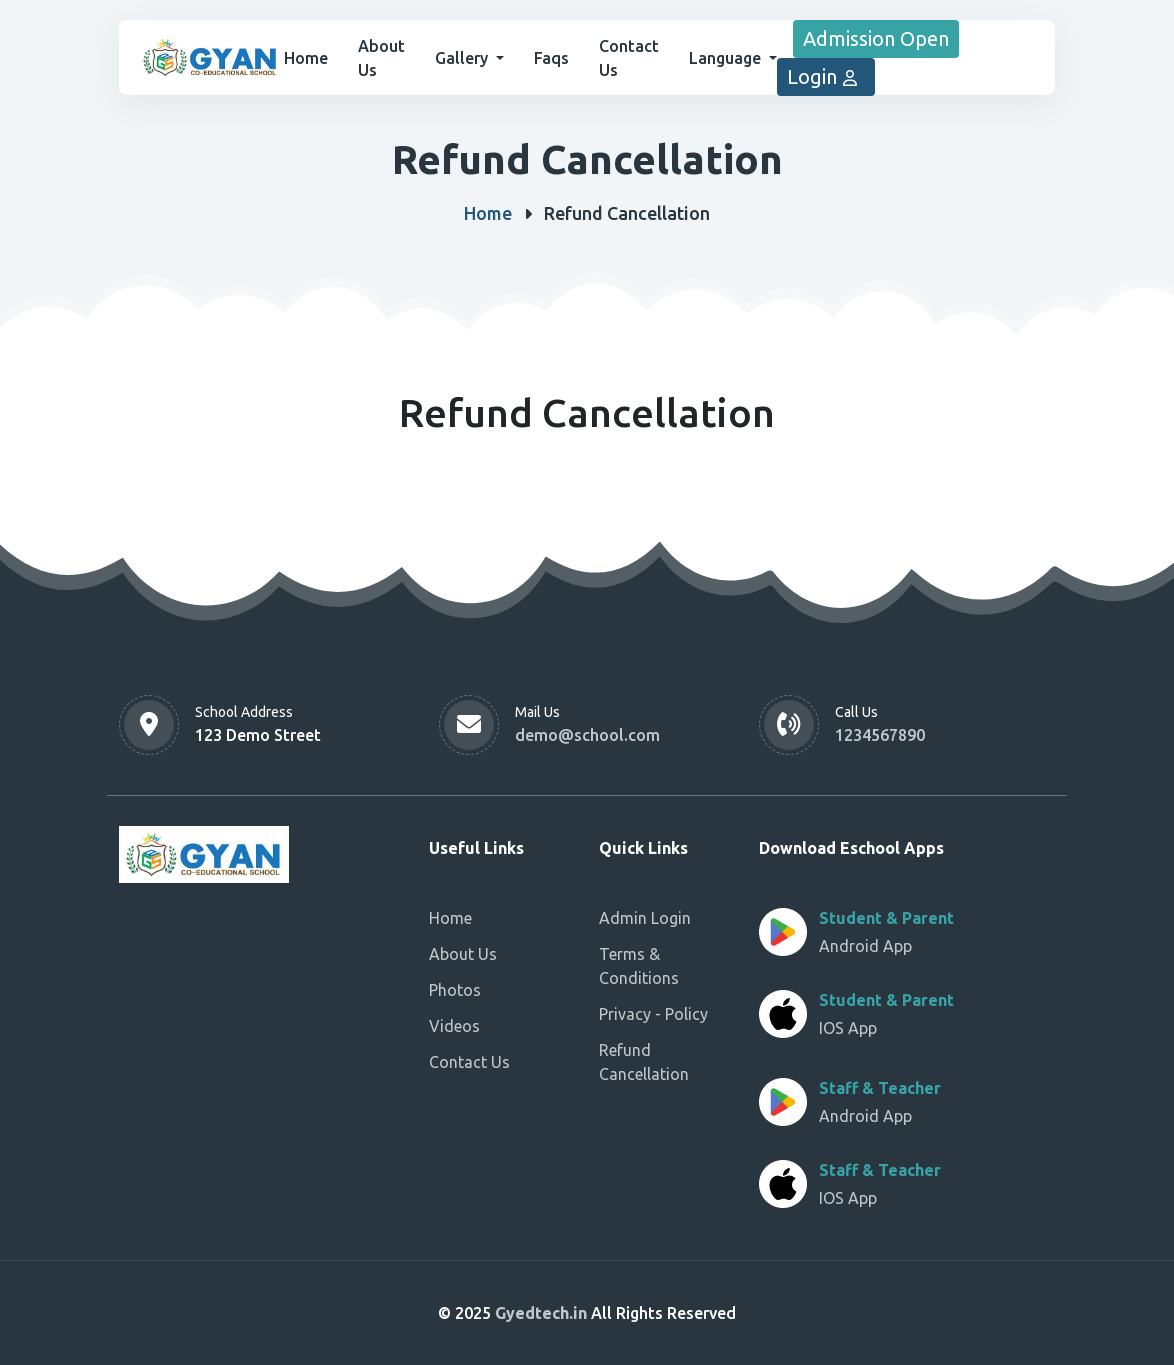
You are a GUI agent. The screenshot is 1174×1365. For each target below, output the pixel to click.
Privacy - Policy (653, 1014)
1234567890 (880, 735)
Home (306, 58)
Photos (455, 990)
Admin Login (645, 918)
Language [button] (727, 58)
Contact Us (469, 1062)
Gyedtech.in (543, 1313)
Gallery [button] (463, 58)
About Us (463, 954)
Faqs (551, 58)
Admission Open (876, 38)
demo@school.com (587, 735)
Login (826, 76)
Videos (454, 1026)
